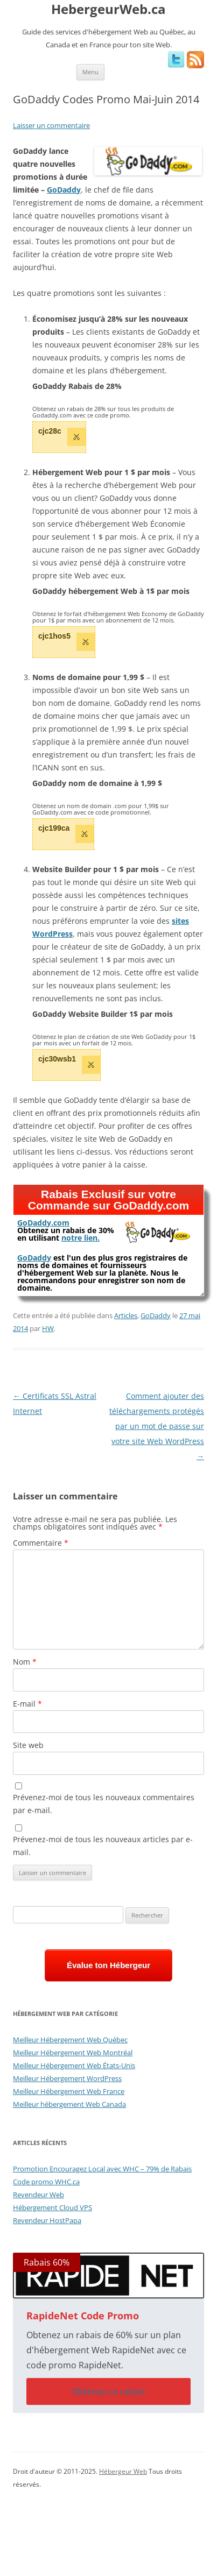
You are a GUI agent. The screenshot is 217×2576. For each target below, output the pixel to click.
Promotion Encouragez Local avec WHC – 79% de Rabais (102, 2169)
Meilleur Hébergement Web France (68, 2091)
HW (48, 1328)
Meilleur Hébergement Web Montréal (72, 2052)
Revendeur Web (38, 2194)
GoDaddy (156, 1315)
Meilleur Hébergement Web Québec (70, 2039)
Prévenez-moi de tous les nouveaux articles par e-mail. (103, 1845)
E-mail (27, 1704)
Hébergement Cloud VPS (52, 2207)
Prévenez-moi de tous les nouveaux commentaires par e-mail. (103, 1803)
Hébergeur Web (123, 2471)
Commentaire (40, 1543)
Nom (25, 1662)
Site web (28, 1745)
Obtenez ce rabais (108, 2391)
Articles (125, 1315)
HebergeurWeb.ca (108, 9)
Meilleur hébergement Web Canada (69, 2104)
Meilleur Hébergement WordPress (67, 2078)
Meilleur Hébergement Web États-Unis (74, 2065)
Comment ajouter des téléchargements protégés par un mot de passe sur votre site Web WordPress (156, 1426)
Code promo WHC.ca (46, 2181)
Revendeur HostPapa (47, 2220)
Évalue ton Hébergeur (108, 1965)
